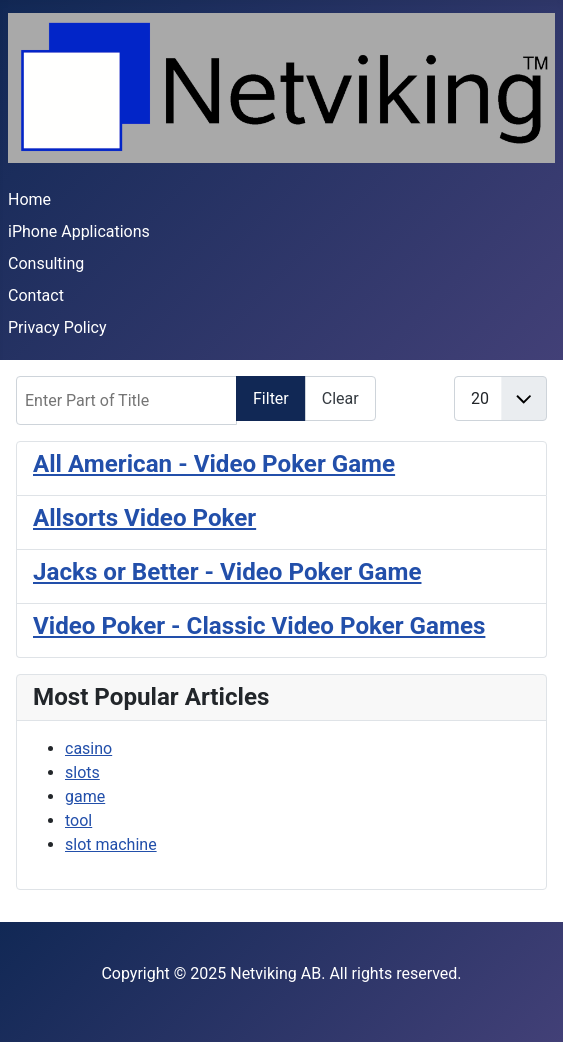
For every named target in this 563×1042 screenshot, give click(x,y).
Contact (36, 295)
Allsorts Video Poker (144, 518)
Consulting (46, 263)
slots (82, 772)
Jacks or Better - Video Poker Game (227, 572)
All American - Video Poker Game (214, 464)
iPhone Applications (79, 231)
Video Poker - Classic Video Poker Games (259, 626)
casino (88, 748)
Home (29, 199)
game (85, 796)
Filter (271, 398)
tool (78, 820)
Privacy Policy (57, 327)
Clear (340, 398)
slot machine (111, 844)
